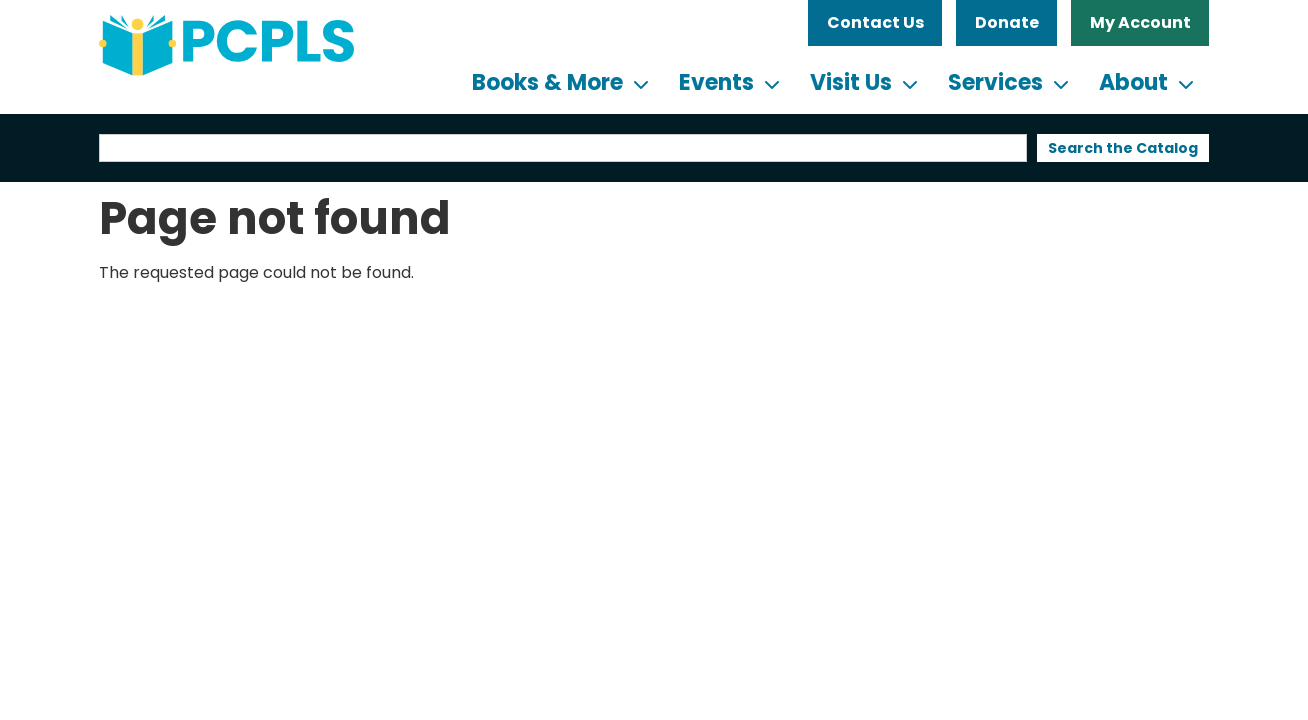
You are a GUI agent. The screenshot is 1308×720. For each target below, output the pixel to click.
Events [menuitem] (716, 82)
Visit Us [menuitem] (851, 82)
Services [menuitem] (995, 82)
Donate (1007, 22)
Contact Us (875, 22)
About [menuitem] (1133, 82)
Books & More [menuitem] (547, 82)
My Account (1140, 22)
